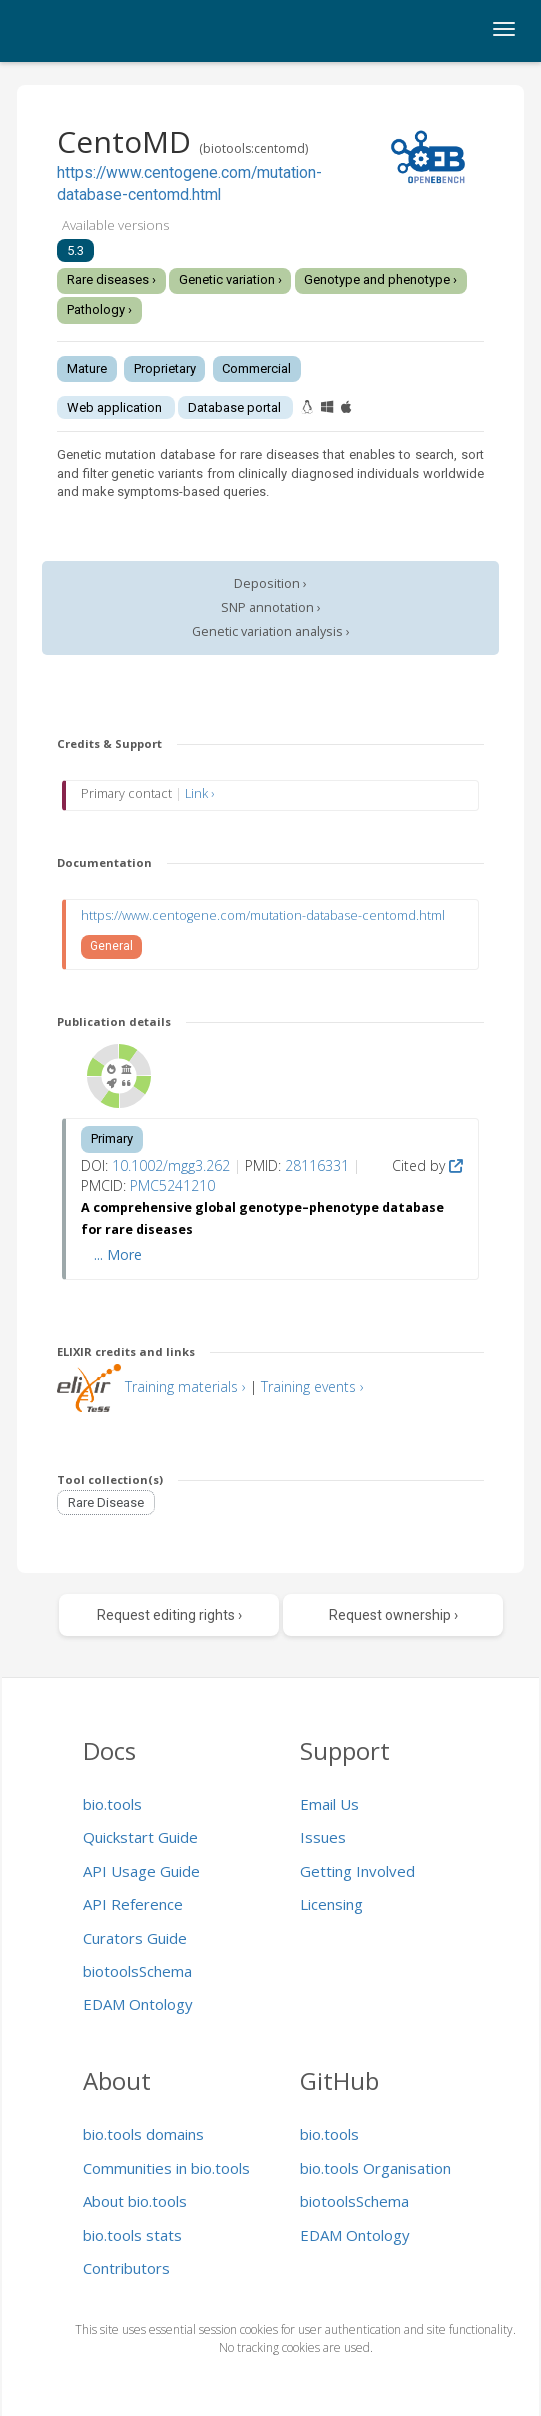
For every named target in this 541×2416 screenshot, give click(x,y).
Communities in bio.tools (166, 2168)
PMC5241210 (172, 1185)
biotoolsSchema (137, 1971)
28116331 (317, 1165)
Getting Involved (357, 1871)
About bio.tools (135, 2201)
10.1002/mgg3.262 (171, 1165)
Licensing (331, 1904)
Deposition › (270, 583)
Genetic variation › (230, 279)
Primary (112, 1138)
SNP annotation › (271, 607)
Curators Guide (135, 1938)
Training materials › (185, 1386)
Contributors (126, 2268)
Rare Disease (106, 1502)
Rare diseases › (111, 279)
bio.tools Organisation (375, 2168)
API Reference (133, 1904)
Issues (323, 1837)
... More (118, 1254)
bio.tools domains (143, 2134)
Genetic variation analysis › (271, 631)
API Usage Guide (141, 1871)
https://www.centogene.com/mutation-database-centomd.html (263, 915)
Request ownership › (393, 1615)
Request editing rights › (169, 1615)
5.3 (75, 250)
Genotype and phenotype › (380, 279)
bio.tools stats (132, 2235)
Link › (199, 793)
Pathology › (99, 309)
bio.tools (112, 1804)
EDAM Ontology (138, 2004)
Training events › (312, 1386)
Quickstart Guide (140, 1837)
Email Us (329, 1804)
